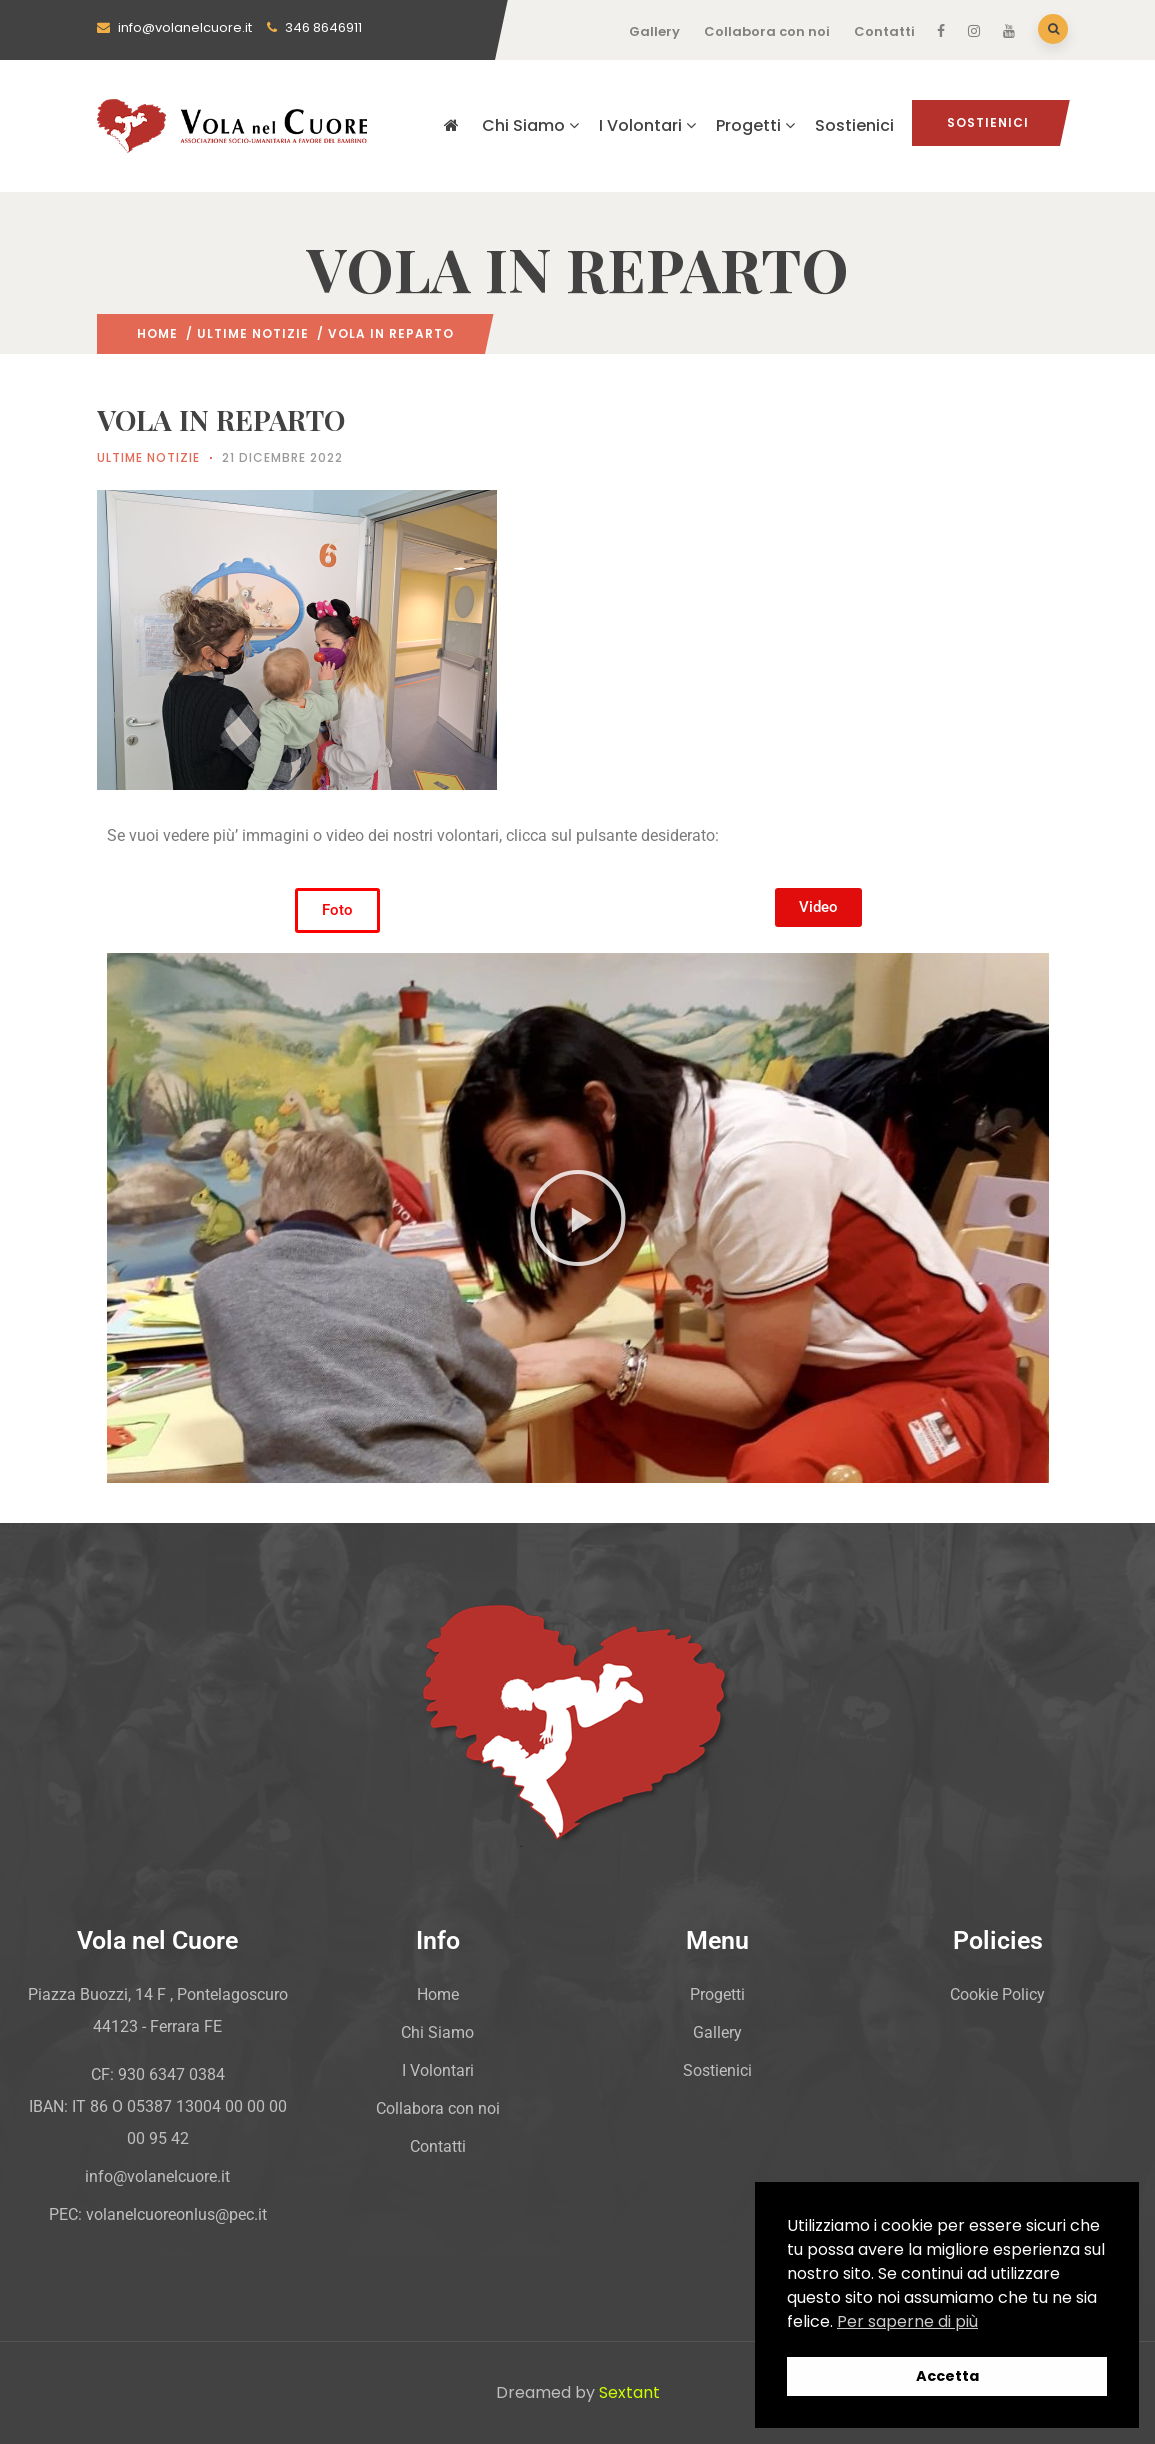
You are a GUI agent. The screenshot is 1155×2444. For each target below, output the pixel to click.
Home (157, 333)
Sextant (629, 2392)
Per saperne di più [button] (907, 2321)
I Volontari (647, 125)
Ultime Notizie (253, 333)
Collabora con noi (767, 31)
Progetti (755, 125)
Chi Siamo (530, 125)
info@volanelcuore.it (174, 27)
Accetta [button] (947, 2376)
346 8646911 (314, 27)
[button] (578, 1218)
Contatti (884, 31)
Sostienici (854, 125)
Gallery (654, 31)
